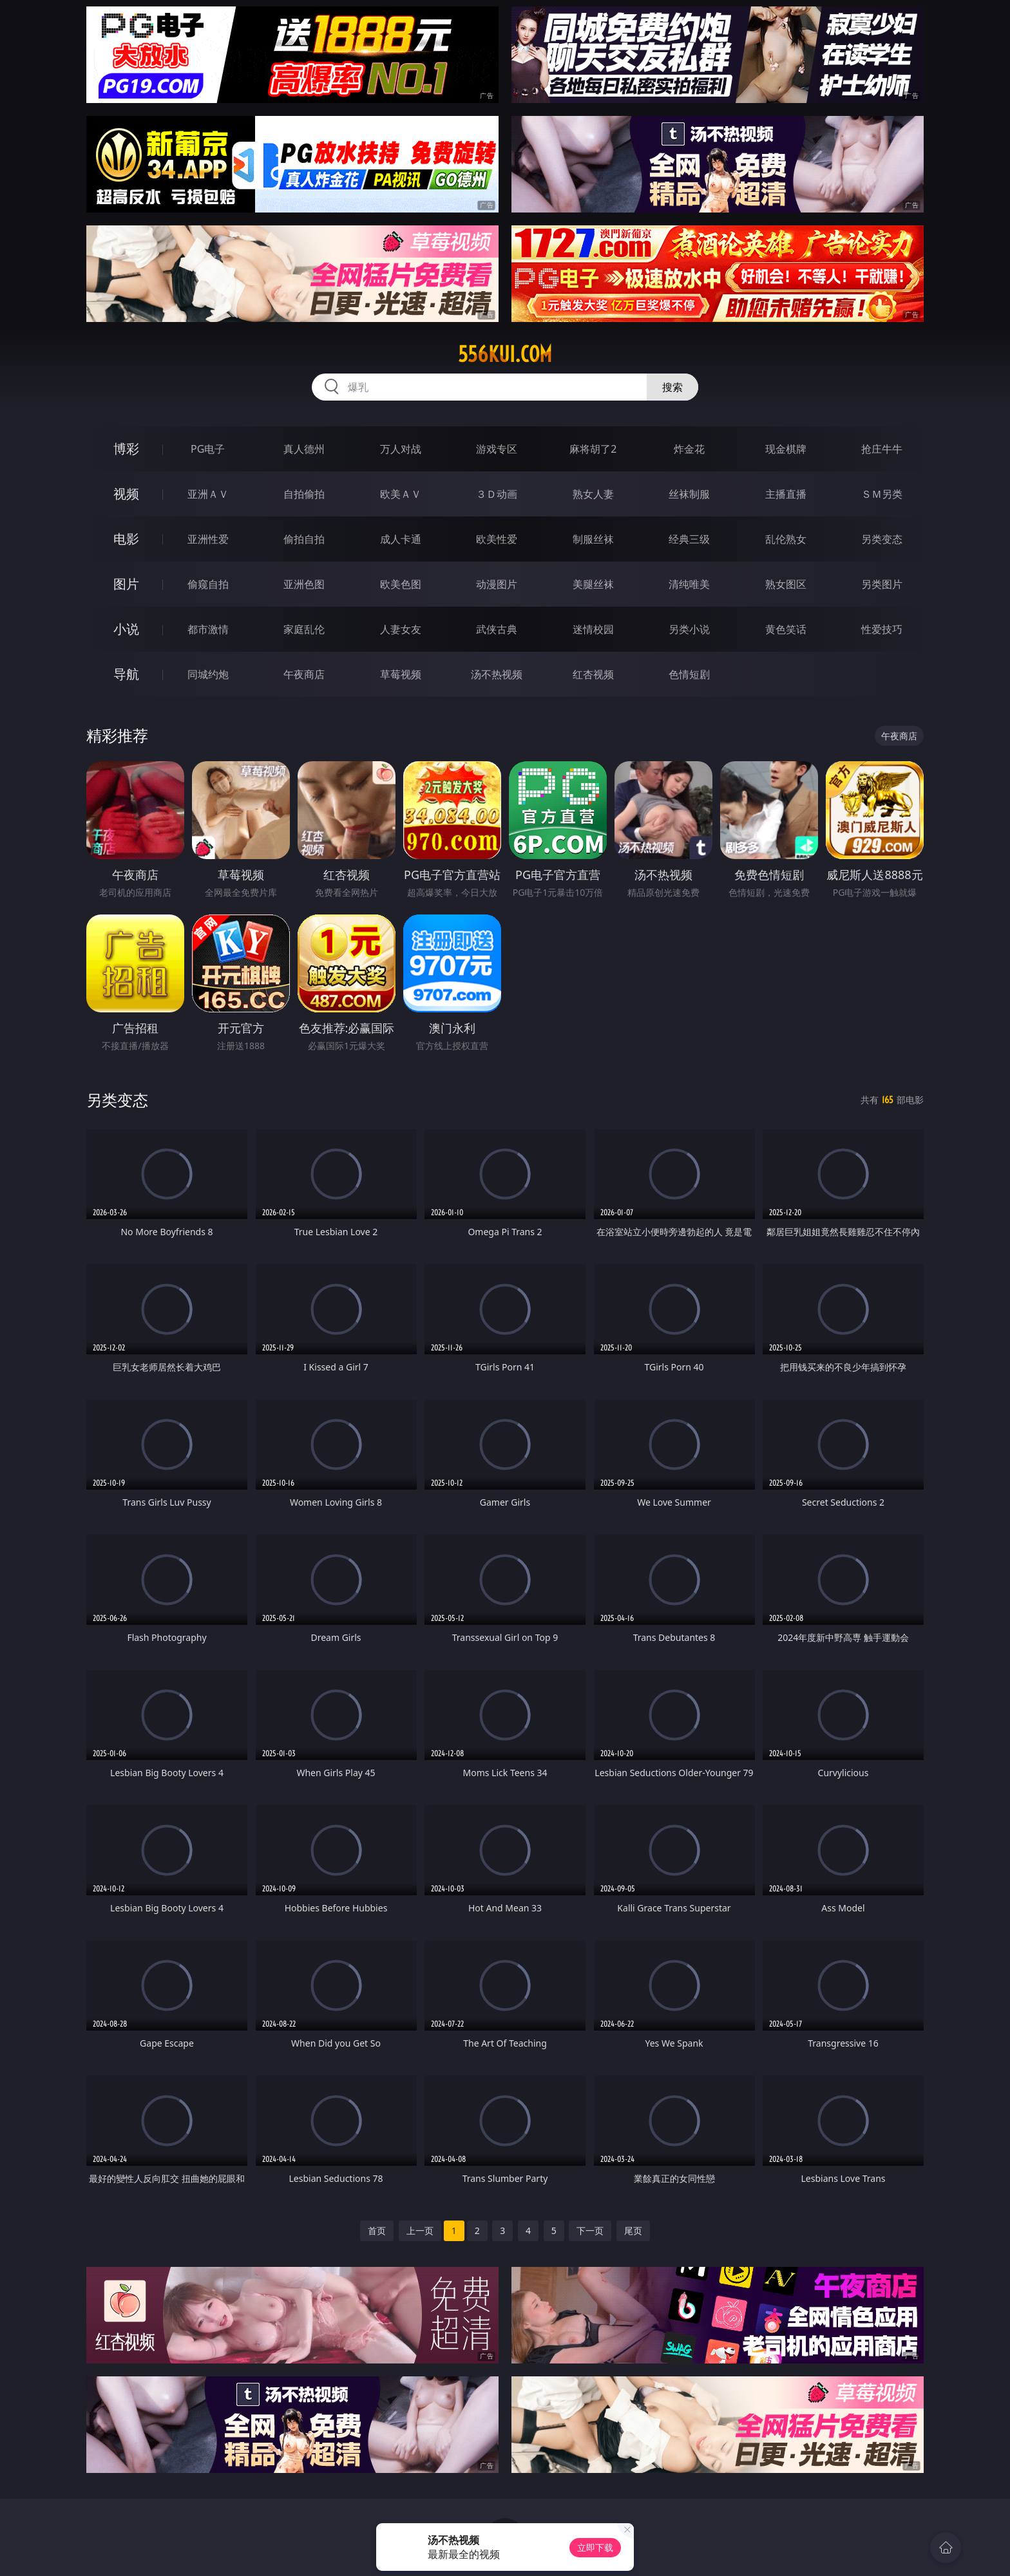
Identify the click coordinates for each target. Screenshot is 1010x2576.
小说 (126, 629)
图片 (126, 583)
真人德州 (304, 449)
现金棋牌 (785, 449)
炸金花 (689, 449)
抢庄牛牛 (881, 449)
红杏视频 (593, 674)
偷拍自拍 (304, 539)
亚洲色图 (304, 584)
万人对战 (400, 449)
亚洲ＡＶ (208, 494)
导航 (126, 674)
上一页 (420, 2230)
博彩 (126, 448)
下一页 (590, 2230)
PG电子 (208, 449)
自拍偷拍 (304, 494)
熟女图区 (785, 584)
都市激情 (208, 629)
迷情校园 (593, 629)
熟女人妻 (593, 494)
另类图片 (881, 584)
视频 (126, 493)
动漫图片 (496, 584)
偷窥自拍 (208, 584)
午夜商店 (304, 674)
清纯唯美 (689, 584)
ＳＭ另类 (881, 494)
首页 (377, 2230)
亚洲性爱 (208, 539)
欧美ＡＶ (400, 494)
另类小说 (689, 629)
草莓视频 (400, 674)
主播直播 (785, 494)
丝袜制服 (689, 494)
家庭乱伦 (304, 629)
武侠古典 (496, 629)
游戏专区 (496, 449)
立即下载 (595, 2547)
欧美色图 (400, 584)
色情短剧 (689, 674)
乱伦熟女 (785, 539)
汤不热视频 (496, 674)
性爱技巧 (881, 629)
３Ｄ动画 (496, 494)
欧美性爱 (496, 539)
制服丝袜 (593, 539)
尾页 (633, 2230)
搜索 (672, 387)
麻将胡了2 (592, 449)
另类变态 (881, 539)
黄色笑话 (785, 629)
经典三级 (689, 539)
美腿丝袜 (593, 584)
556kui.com (505, 354)
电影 (126, 538)
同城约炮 (208, 674)
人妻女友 (400, 629)
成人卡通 (400, 539)
